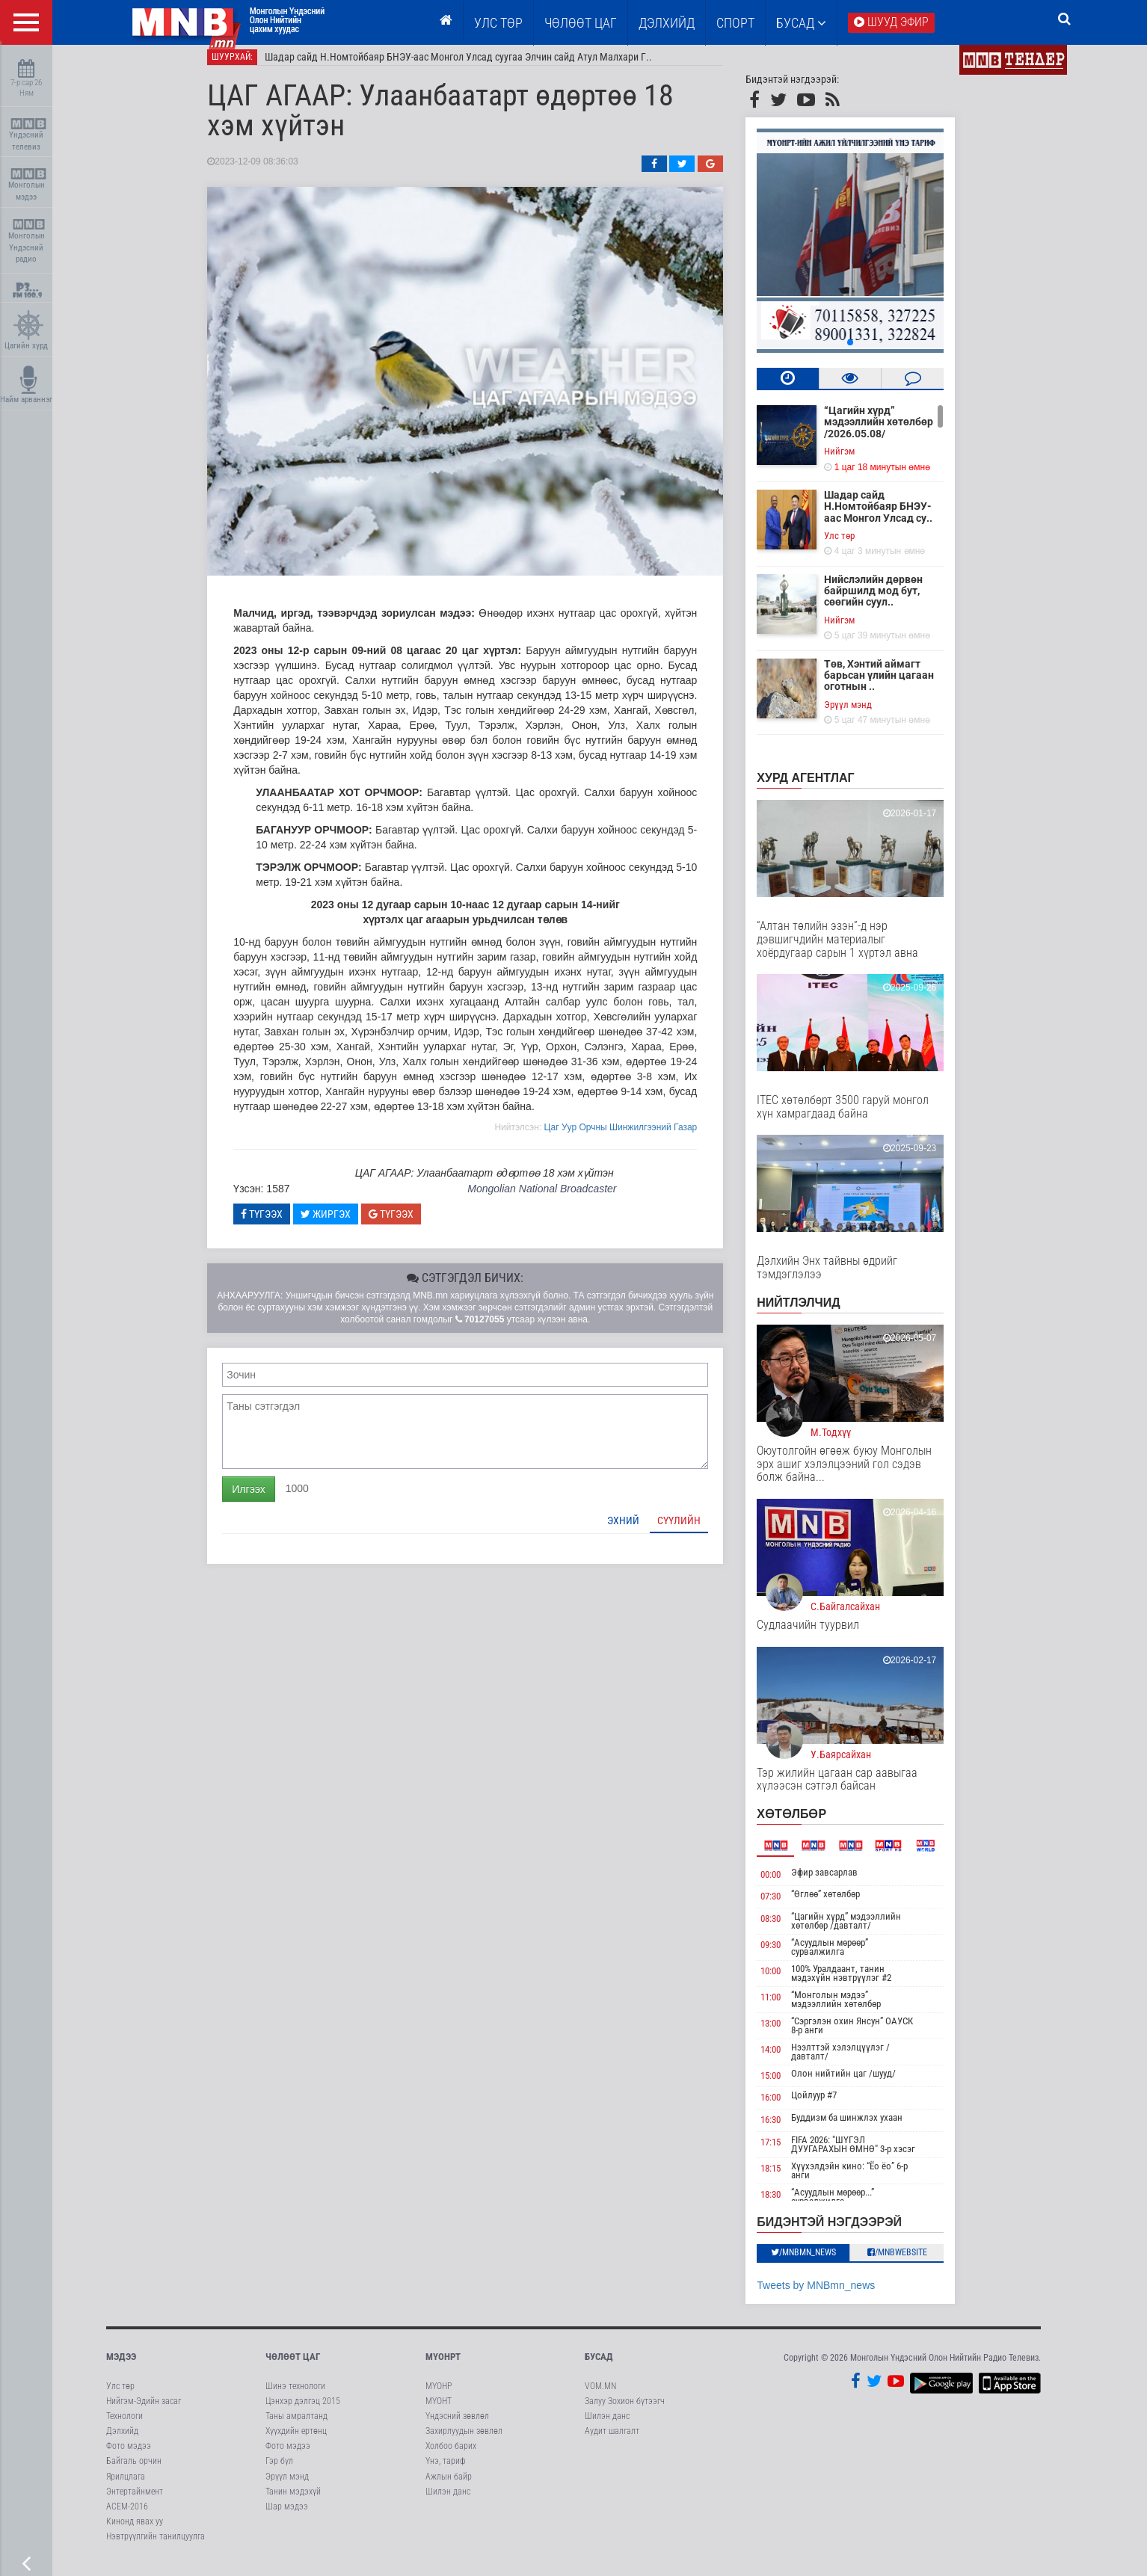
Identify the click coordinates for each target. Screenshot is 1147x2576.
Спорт (735, 23)
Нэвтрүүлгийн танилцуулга (155, 2547)
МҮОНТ (438, 2411)
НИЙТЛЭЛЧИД (816, 1313)
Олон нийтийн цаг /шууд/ (862, 2083)
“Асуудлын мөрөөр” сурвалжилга (848, 1957)
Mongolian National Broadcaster (560, 1199)
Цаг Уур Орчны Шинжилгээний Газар (639, 1138)
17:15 (789, 2152)
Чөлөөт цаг (292, 2367)
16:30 (789, 2130)
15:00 (789, 2086)
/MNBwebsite (916, 2263)
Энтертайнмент (134, 2502)
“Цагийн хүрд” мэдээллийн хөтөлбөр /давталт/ (865, 1931)
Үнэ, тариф (445, 2472)
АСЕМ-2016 (127, 2517)
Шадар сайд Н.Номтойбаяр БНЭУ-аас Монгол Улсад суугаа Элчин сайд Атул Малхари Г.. (477, 67)
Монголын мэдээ (28, 185)
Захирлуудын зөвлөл (463, 2441)
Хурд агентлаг (824, 788)
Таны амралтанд (296, 2426)
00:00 (789, 1885)
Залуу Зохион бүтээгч (625, 2411)
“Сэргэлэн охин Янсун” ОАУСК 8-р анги (871, 2036)
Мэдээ (121, 2367)
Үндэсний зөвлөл (457, 2426)
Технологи (124, 2426)
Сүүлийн (697, 1531)
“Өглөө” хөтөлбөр (844, 1904)
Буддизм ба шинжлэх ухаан (865, 2127)
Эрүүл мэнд (867, 715)
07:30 (789, 1906)
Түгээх (280, 1224)
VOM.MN (600, 2396)
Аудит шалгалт (612, 2441)
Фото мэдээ (128, 2456)
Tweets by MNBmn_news (834, 2296)
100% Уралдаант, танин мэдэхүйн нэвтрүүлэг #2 (860, 1983)
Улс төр (498, 23)
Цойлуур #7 (832, 2106)
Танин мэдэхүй (293, 2502)
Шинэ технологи (295, 2396)
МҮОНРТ (443, 2367)
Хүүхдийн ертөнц (296, 2441)
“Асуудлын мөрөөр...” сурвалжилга (851, 2207)
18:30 (789, 2204)
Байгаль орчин (134, 2472)
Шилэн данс (447, 2502)
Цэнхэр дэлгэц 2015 (302, 2411)
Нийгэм (858, 461)
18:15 (789, 2178)
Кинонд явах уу (134, 2532)
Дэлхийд (667, 23)
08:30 (789, 1929)
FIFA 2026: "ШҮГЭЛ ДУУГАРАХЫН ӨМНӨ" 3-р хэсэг (872, 2155)
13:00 (789, 2033)
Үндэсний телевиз (28, 135)
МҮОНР (438, 2396)
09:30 (789, 1955)
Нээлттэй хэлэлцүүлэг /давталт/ (859, 2062)
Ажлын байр (448, 2487)
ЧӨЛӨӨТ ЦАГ (580, 23)
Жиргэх (344, 1224)
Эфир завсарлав (843, 1882)
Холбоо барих (450, 2456)
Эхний (642, 1531)
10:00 (789, 1981)
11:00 (789, 2007)
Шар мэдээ (286, 2517)
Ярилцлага (125, 2487)
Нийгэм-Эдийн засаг (143, 2411)
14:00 (789, 2059)
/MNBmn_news (822, 2263)
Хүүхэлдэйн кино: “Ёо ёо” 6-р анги (868, 2181)
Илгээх (266, 1500)
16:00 (789, 2108)
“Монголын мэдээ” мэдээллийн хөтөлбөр (855, 2010)
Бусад (801, 23)
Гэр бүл (279, 2472)
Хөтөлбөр (810, 1824)
